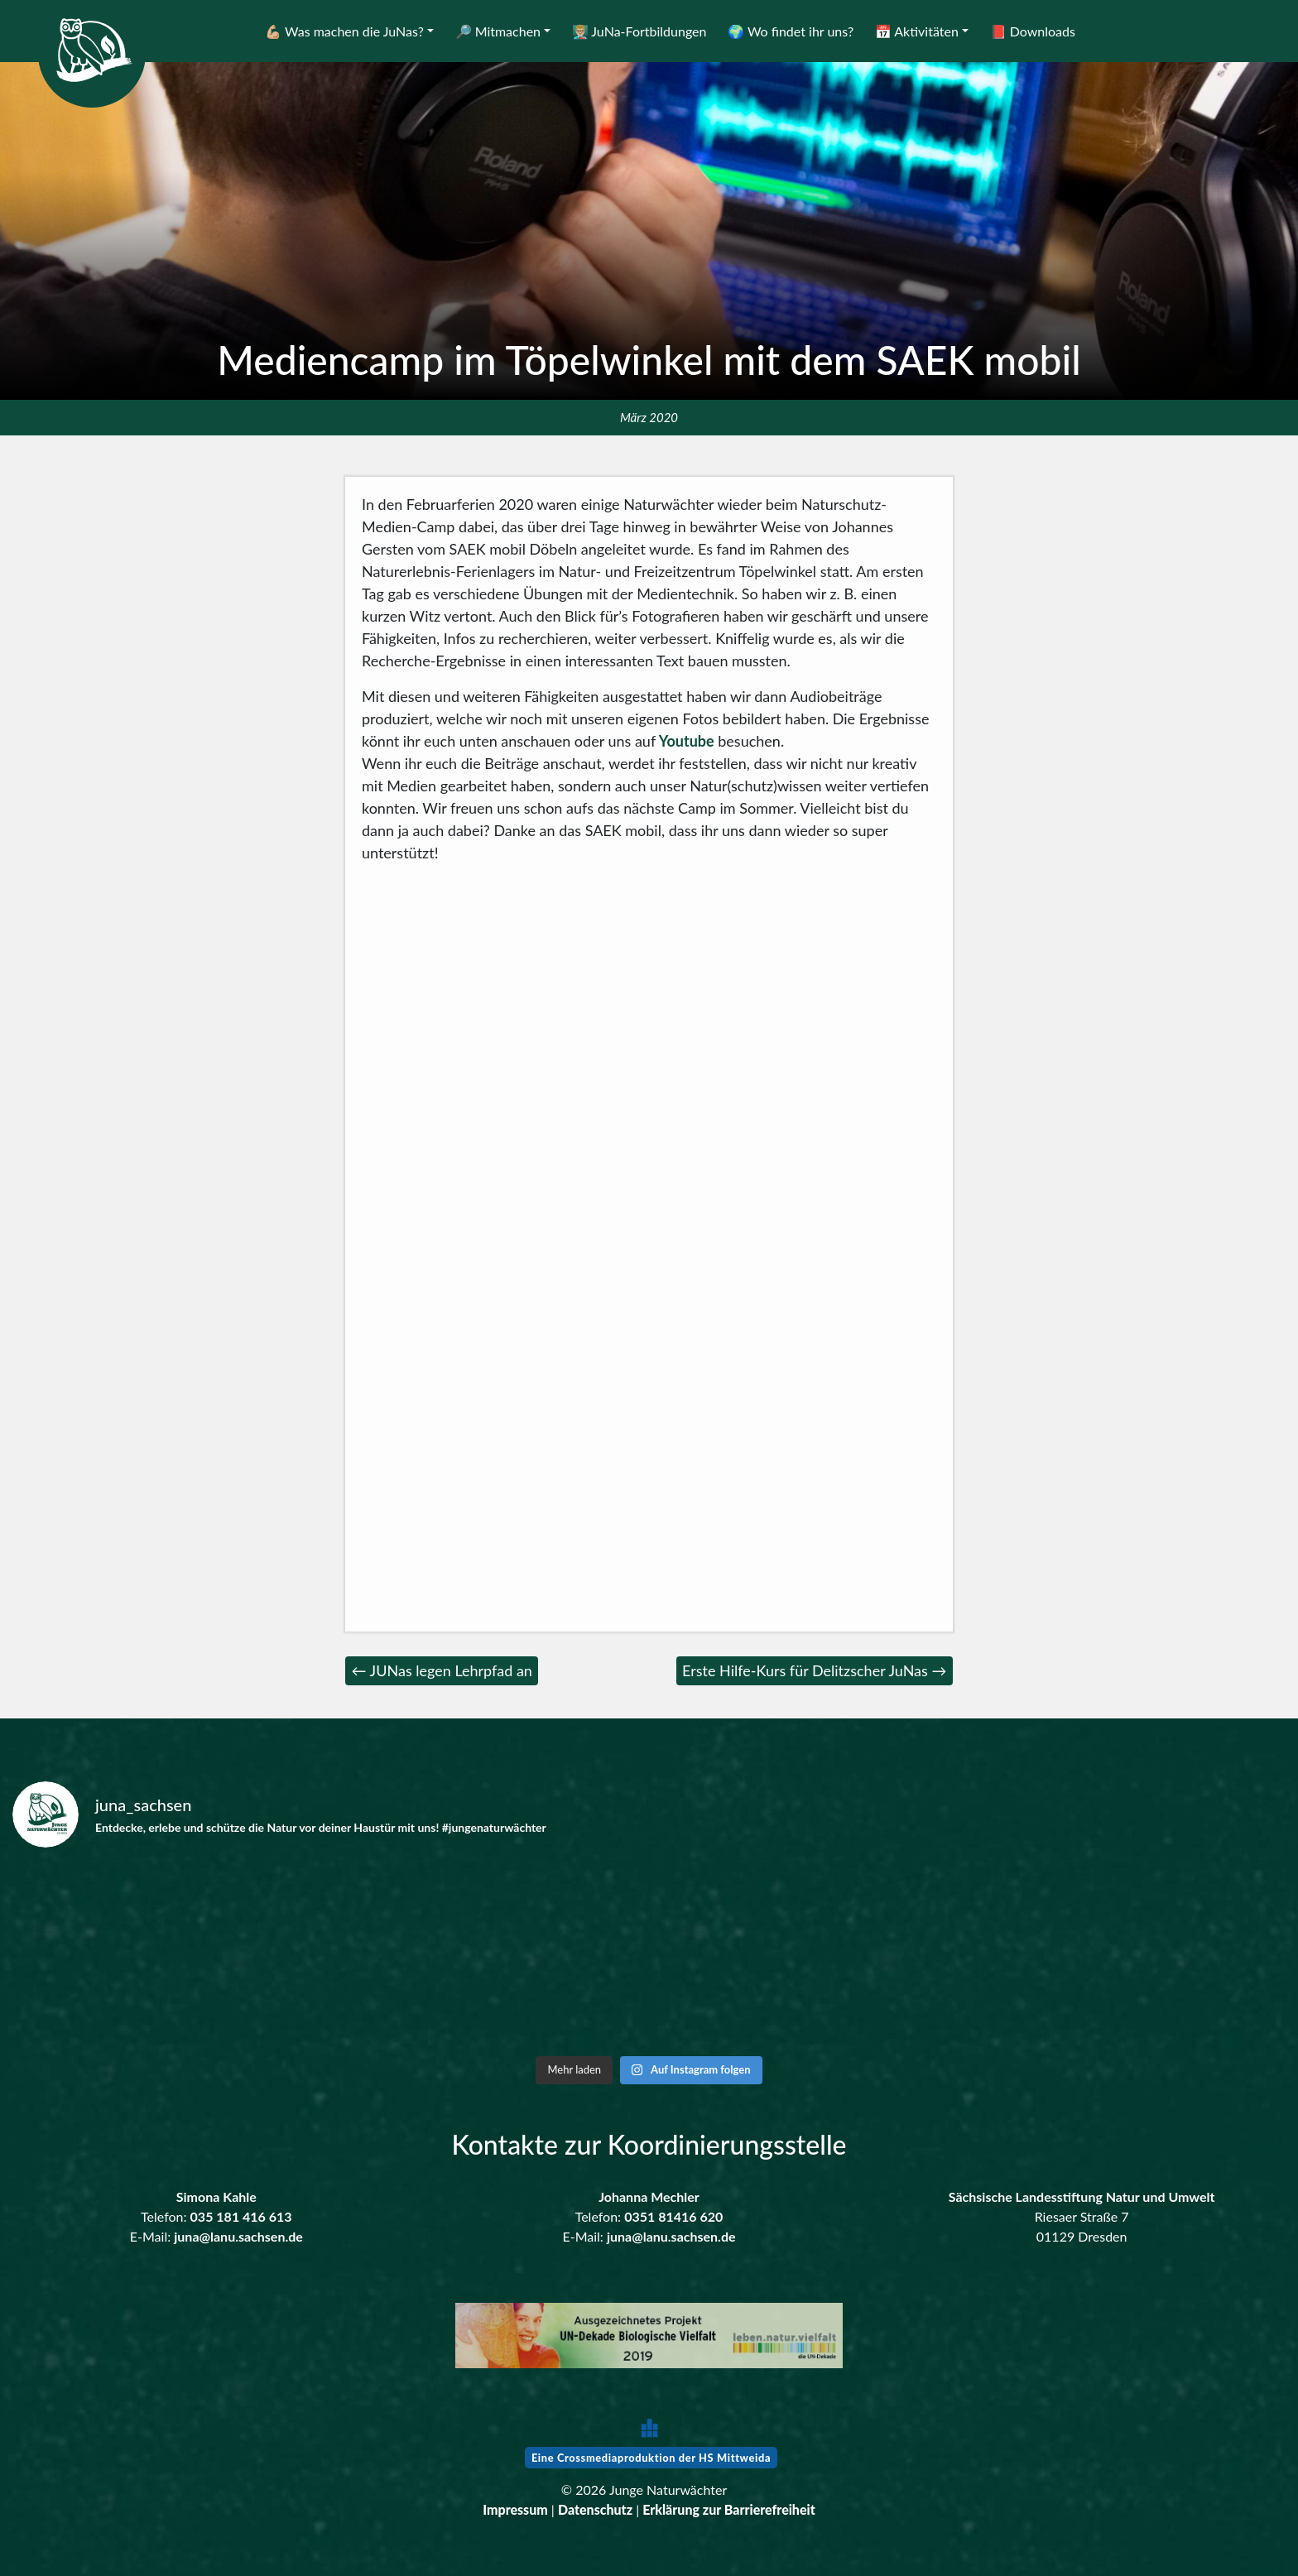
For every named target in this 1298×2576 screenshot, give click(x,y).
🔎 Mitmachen (498, 31)
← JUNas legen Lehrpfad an (442, 1670)
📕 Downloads (1032, 31)
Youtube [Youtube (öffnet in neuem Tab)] (685, 741)
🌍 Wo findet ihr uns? (790, 31)
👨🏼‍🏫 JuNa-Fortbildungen (639, 31)
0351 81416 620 (673, 2216)
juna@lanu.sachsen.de (238, 2236)
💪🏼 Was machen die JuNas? (344, 31)
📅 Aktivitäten (917, 31)
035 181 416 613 (241, 2216)
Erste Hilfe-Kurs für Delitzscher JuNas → (814, 1670)
